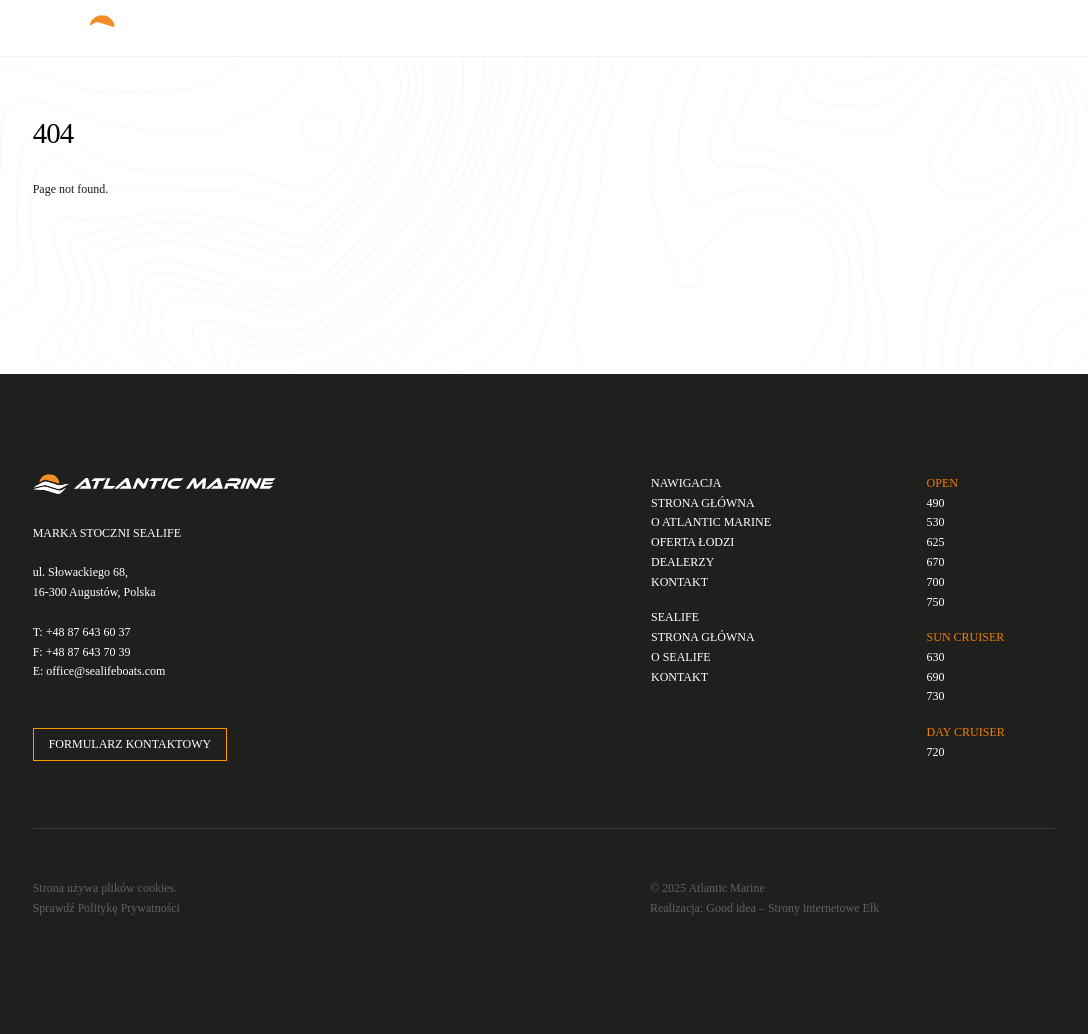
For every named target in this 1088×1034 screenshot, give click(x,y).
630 (936, 657)
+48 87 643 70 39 (88, 652)
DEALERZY (682, 562)
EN (880, 20)
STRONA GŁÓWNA (703, 503)
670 (936, 562)
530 (936, 522)
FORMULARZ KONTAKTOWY (130, 744)
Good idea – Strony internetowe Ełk (792, 908)
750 (936, 602)
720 (936, 752)
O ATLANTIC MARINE (711, 522)
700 (936, 582)
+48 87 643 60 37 (88, 632)
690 (936, 677)
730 (936, 696)
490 (936, 503)
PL (857, 20)
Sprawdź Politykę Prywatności (106, 908)
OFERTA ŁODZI (692, 542)
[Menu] (1024, 26)
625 (936, 542)
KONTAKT (679, 582)
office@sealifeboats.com (105, 671)
